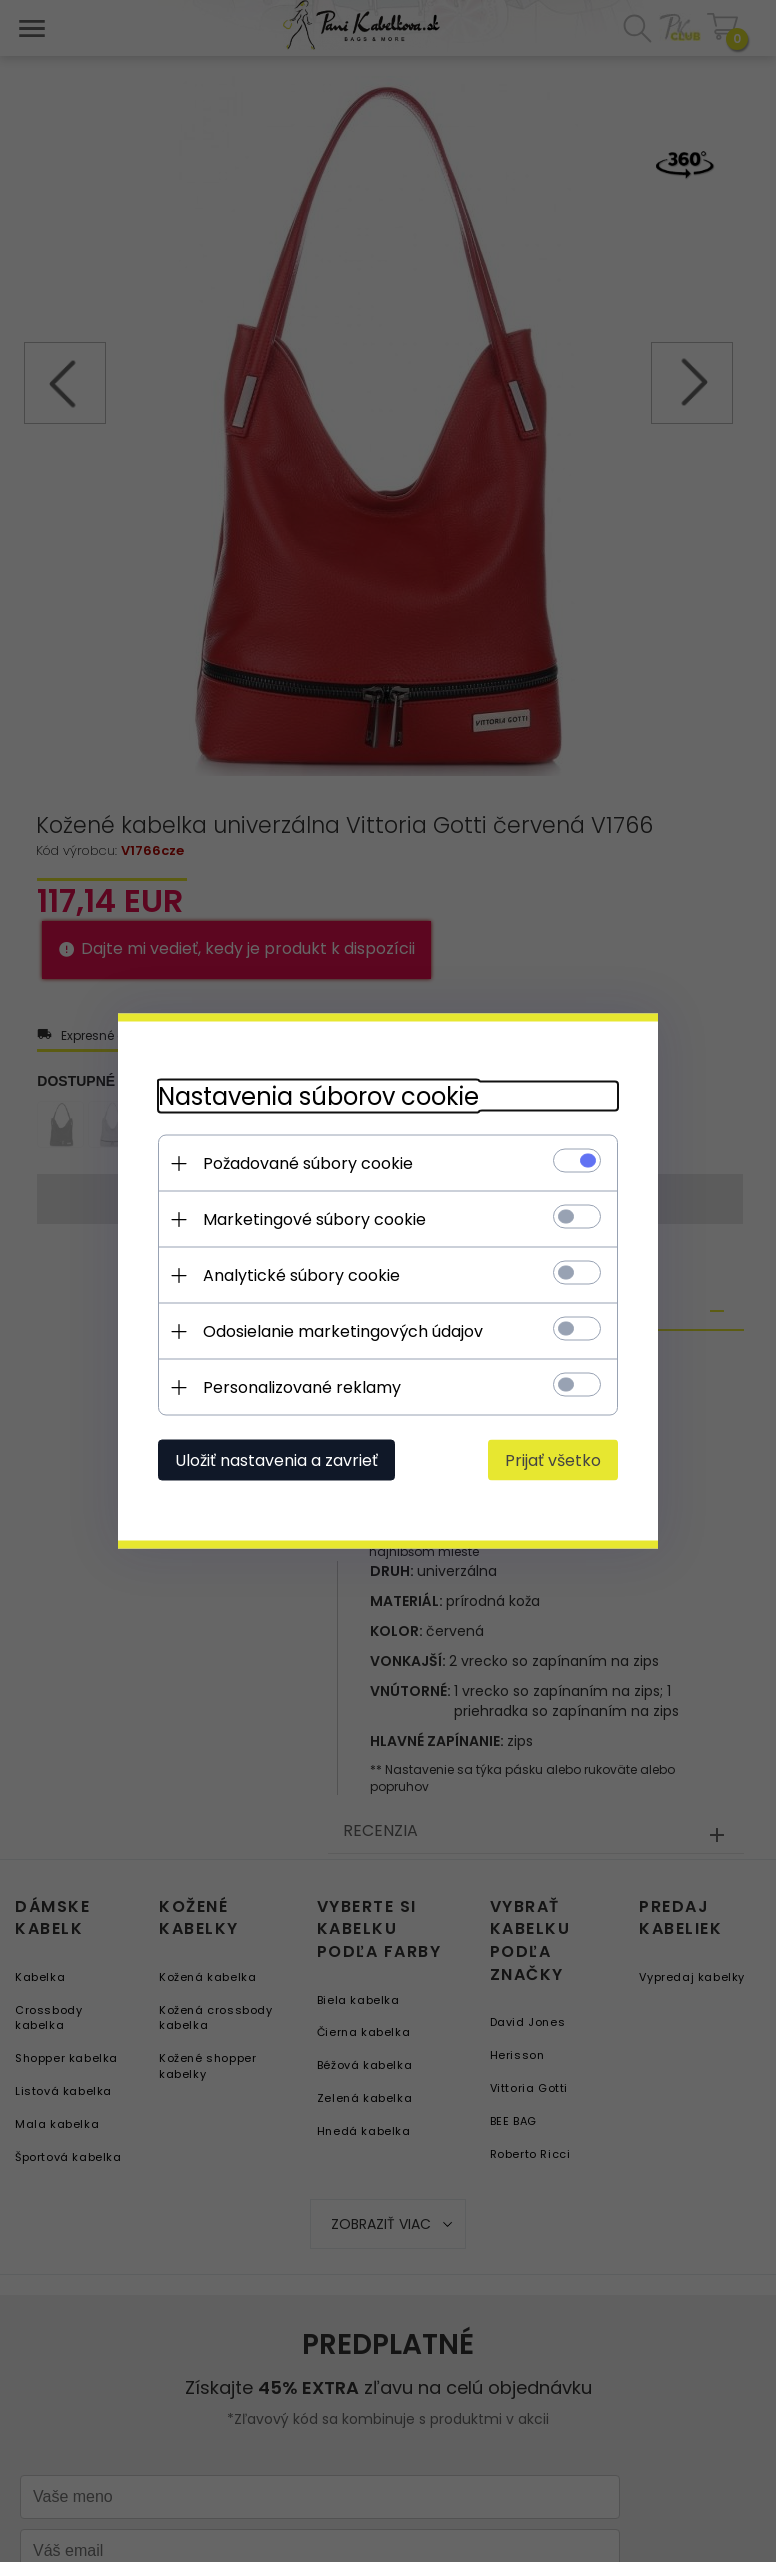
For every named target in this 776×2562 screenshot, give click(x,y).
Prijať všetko (553, 1460)
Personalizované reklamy (302, 1387)
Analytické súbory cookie (301, 1275)
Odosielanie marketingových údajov (343, 1331)
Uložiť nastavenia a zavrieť (276, 1460)
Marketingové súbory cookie (314, 1219)
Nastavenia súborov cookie (318, 1096)
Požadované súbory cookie (308, 1163)
